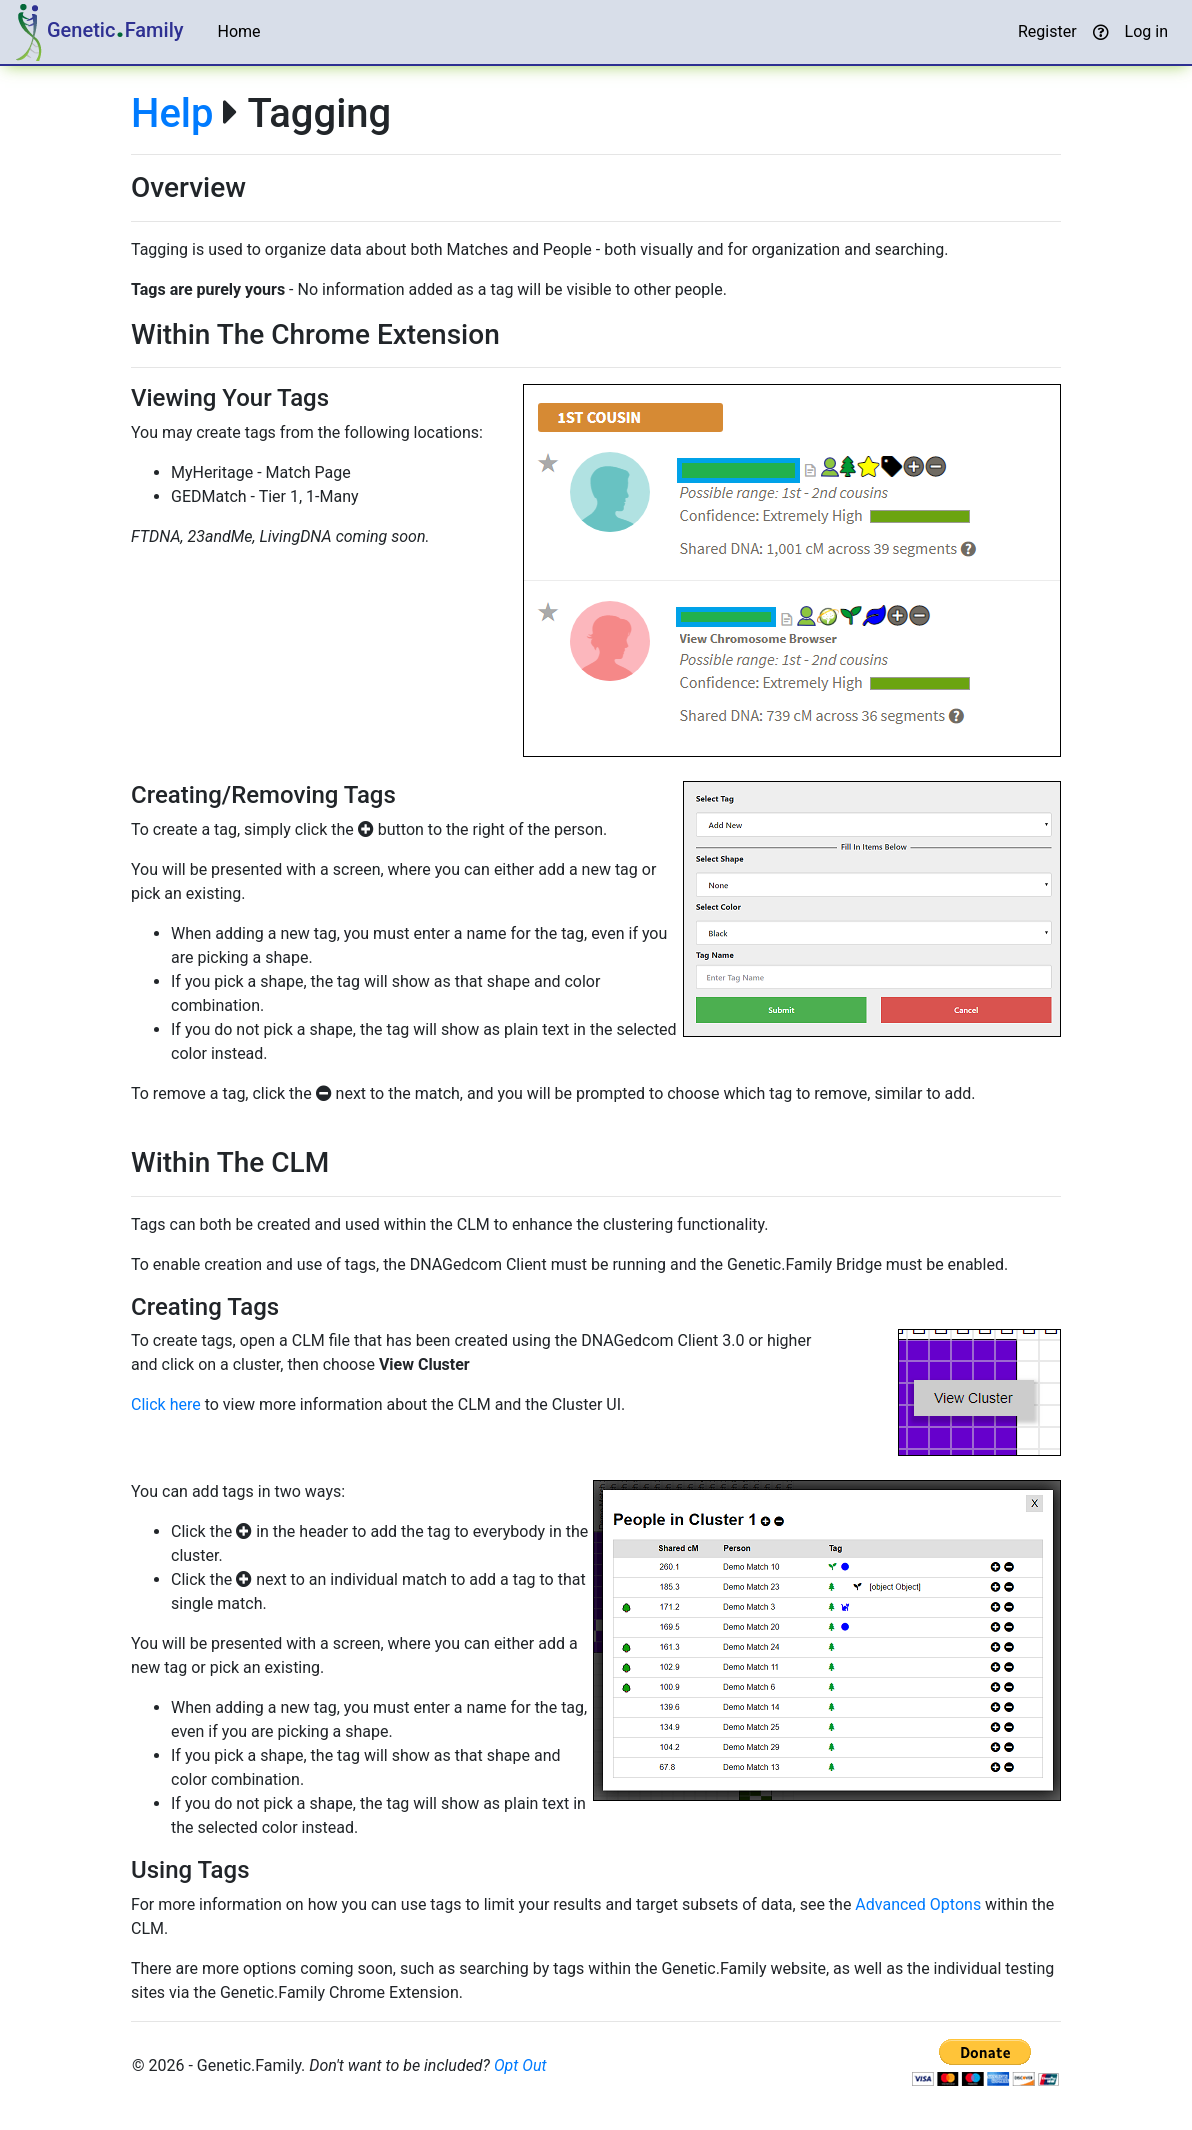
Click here (166, 1404)
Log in (1146, 31)
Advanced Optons (918, 1904)
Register (1047, 31)
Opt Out (520, 2065)
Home (239, 31)
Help (172, 113)
